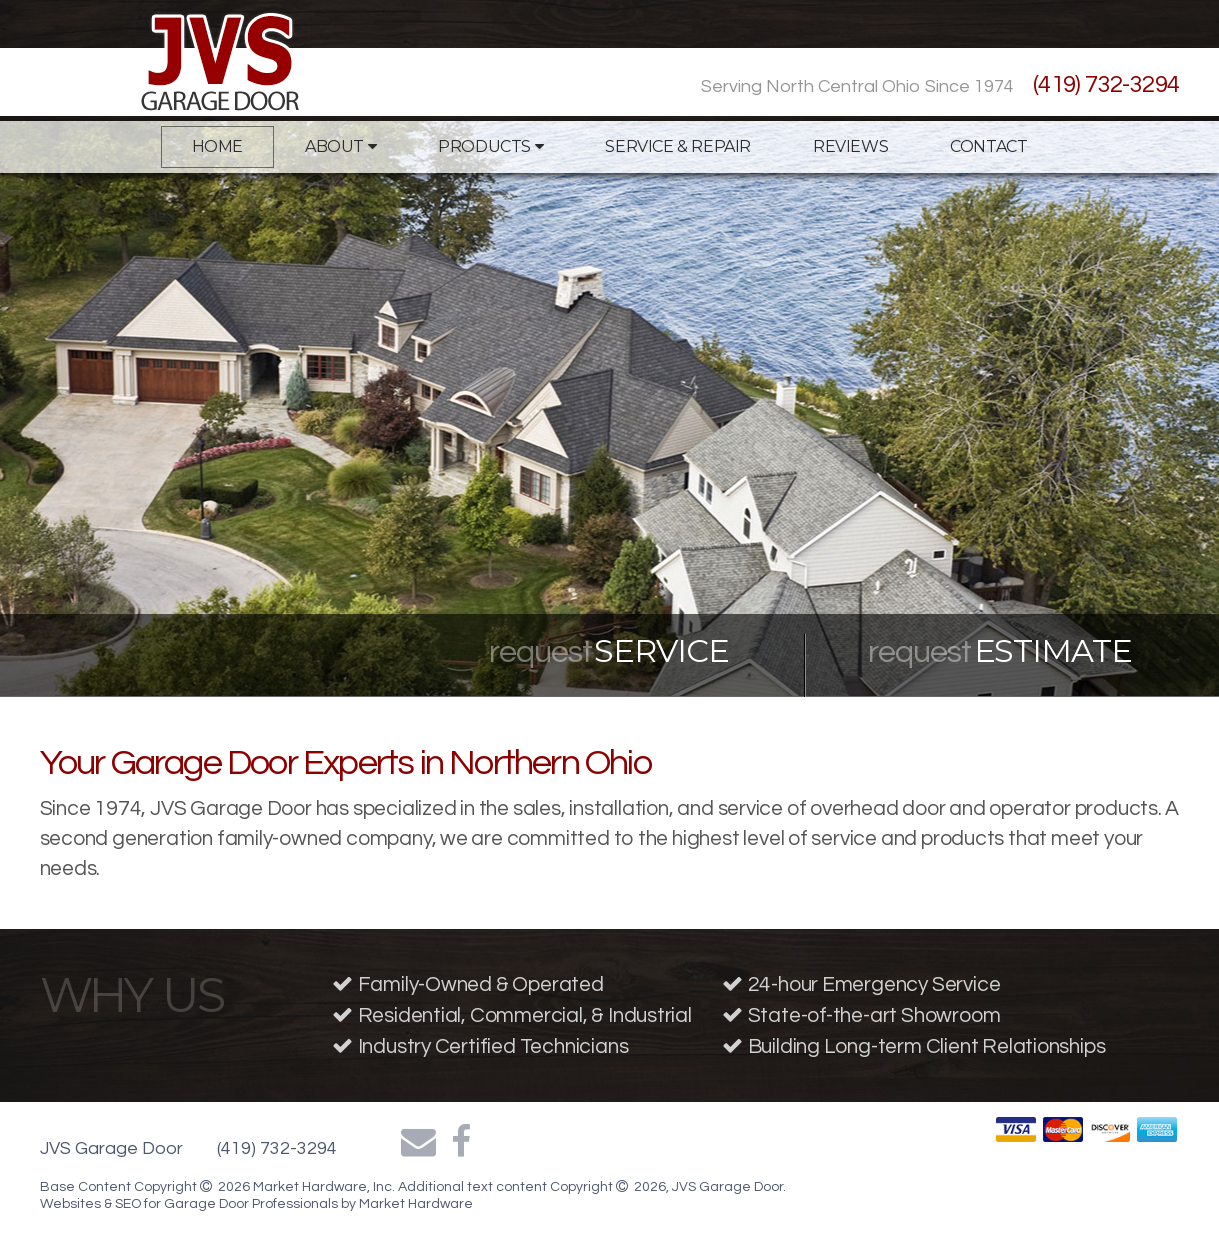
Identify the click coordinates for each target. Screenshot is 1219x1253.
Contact (988, 146)
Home (217, 146)
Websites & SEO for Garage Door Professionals (190, 1204)
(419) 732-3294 (1106, 84)
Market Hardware (416, 1204)
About (340, 146)
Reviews (850, 146)
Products (490, 146)
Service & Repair (678, 146)
